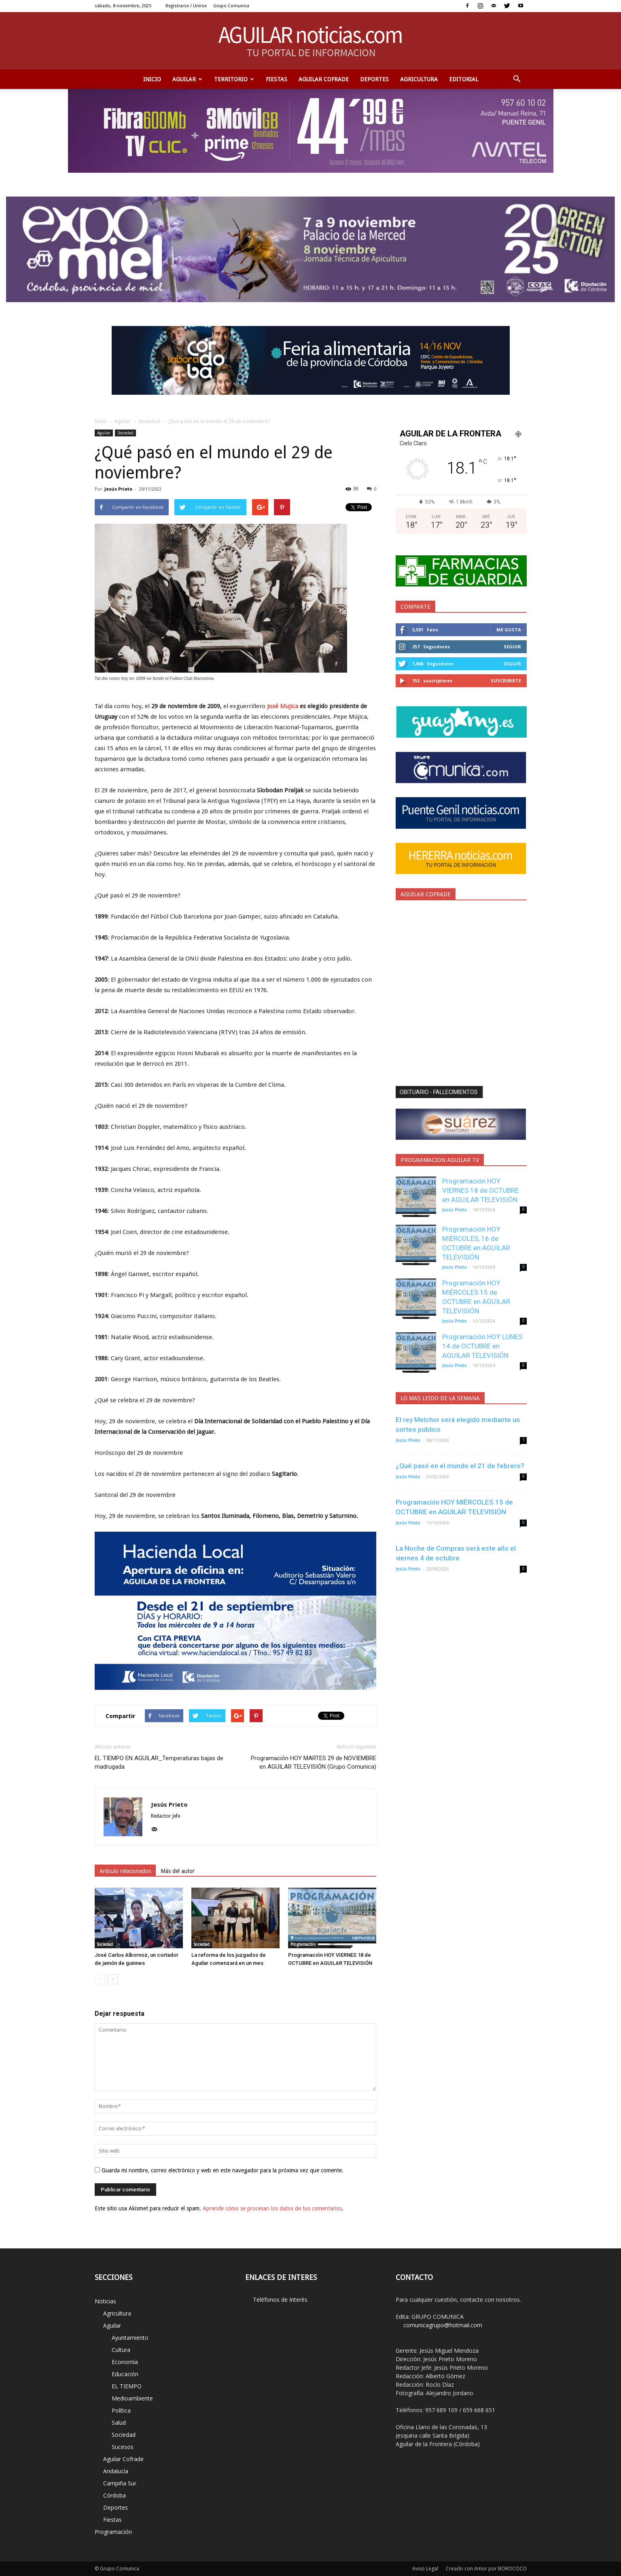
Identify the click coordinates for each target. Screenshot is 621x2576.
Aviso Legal (425, 2568)
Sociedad (149, 421)
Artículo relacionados (125, 1871)
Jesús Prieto (118, 489)
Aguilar (187, 79)
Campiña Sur (119, 2483)
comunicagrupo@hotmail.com (442, 2325)
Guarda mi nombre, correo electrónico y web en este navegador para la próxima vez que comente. (222, 2170)
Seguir (512, 646)
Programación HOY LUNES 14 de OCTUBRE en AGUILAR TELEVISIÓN (482, 1346)
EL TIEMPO (127, 2386)
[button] (517, 79)
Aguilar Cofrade (324, 79)
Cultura (121, 2350)
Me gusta (508, 630)
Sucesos (123, 2447)
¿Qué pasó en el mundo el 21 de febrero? (460, 1466)
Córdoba (114, 2495)
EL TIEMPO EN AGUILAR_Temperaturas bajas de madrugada (159, 1762)
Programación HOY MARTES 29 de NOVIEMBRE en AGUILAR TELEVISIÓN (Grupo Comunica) (313, 1762)
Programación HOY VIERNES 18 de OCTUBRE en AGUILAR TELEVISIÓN (480, 1190)
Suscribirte (506, 680)
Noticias (105, 2301)
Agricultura (419, 79)
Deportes (374, 79)
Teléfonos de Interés (280, 2299)
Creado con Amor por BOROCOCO (486, 2568)
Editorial (463, 79)
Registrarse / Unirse (186, 5)
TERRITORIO (234, 79)
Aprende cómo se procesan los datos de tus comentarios (272, 2208)
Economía (125, 2362)
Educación (125, 2374)
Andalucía (115, 2471)
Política (121, 2410)
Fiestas (276, 79)
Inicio (152, 79)
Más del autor (178, 1871)
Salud (119, 2422)
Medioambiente (132, 2398)
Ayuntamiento (130, 2337)
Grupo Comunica (231, 5)
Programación (303, 1944)
